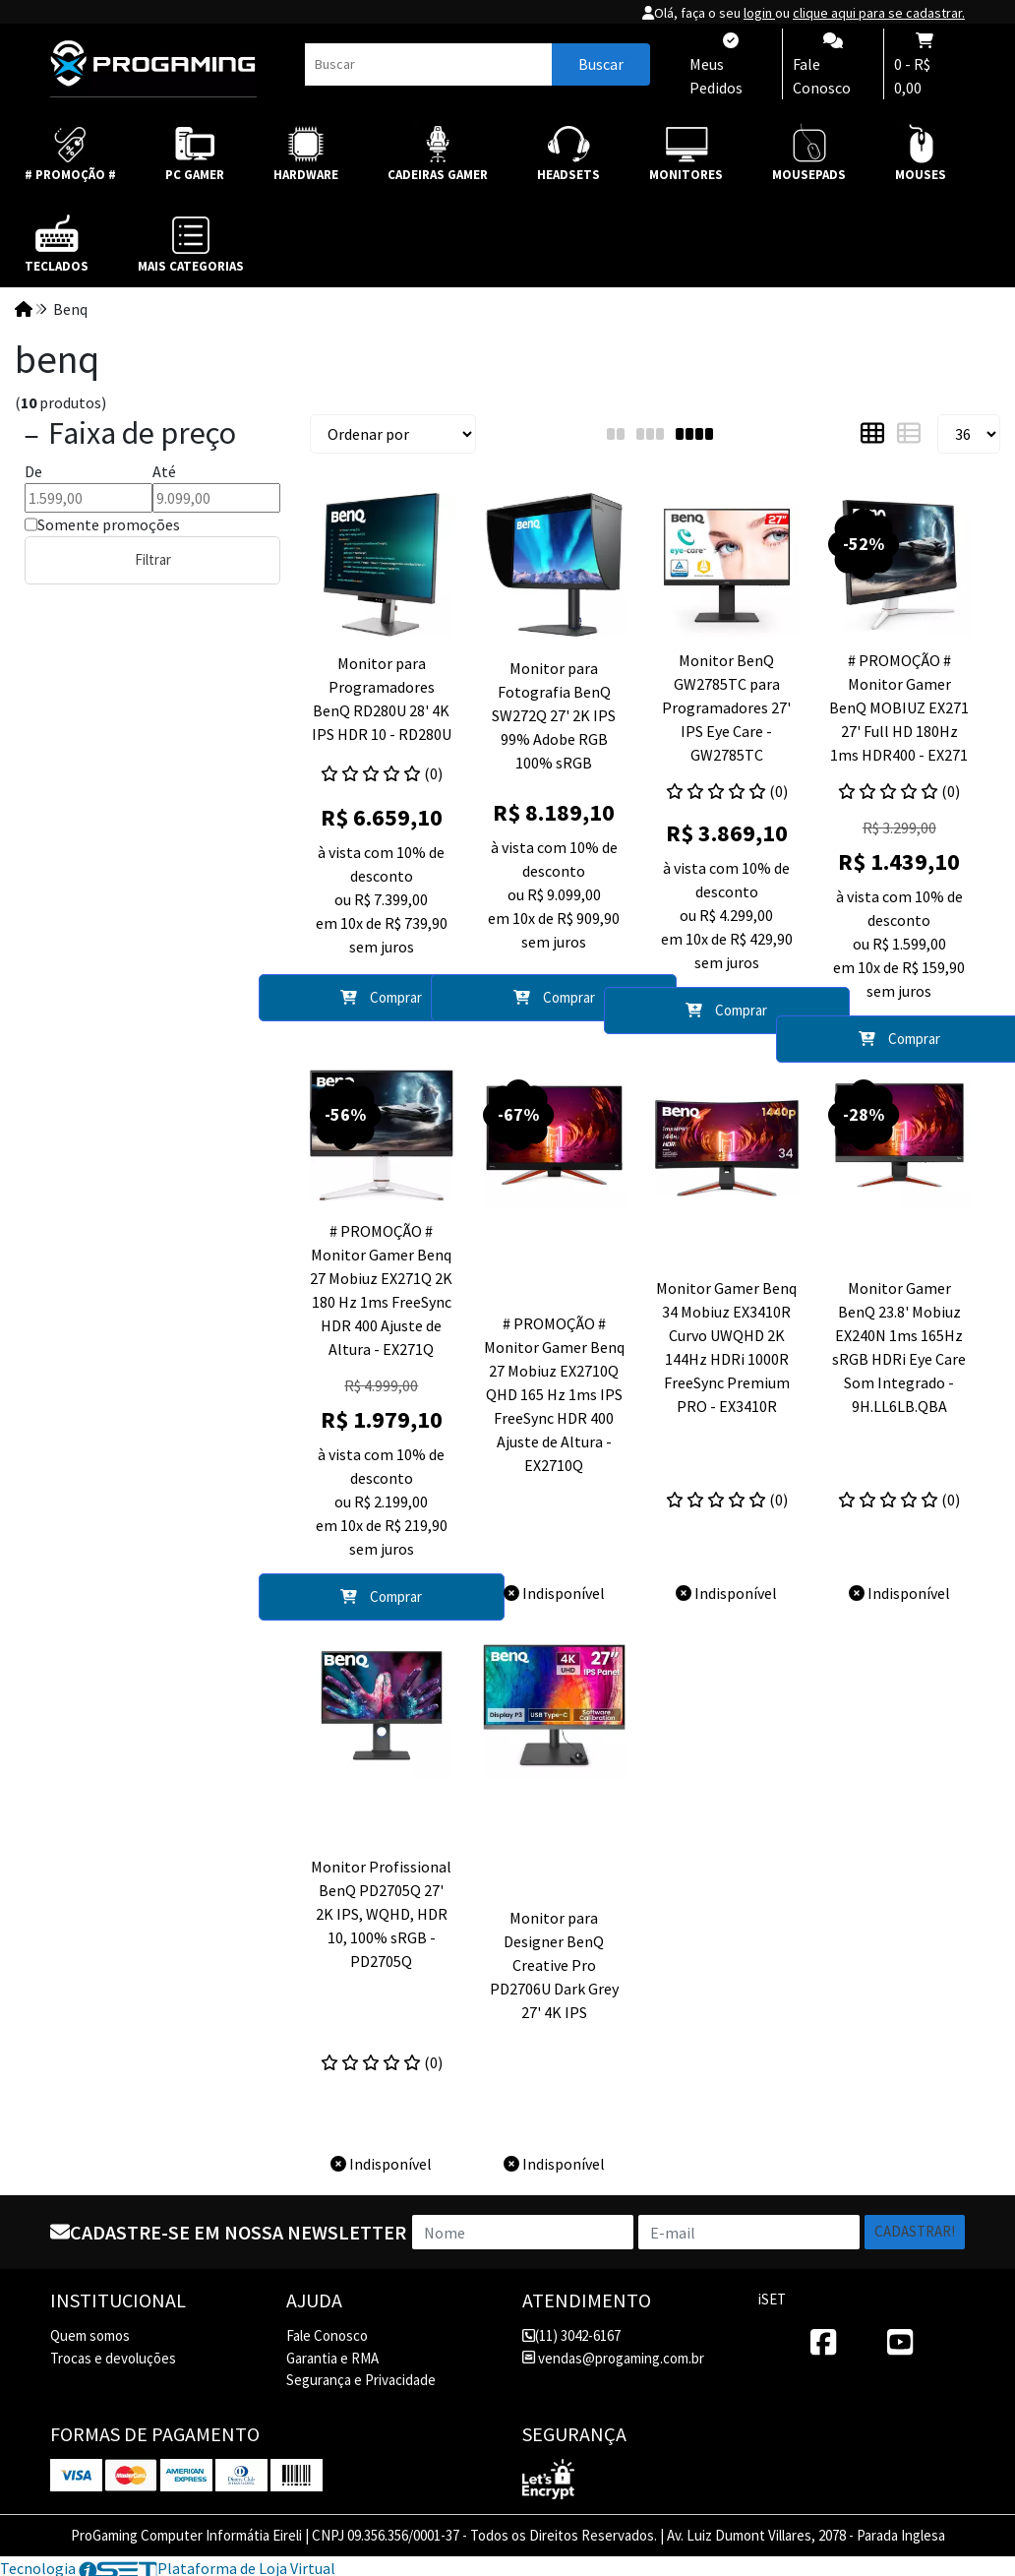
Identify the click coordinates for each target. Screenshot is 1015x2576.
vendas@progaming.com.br (613, 2358)
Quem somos (90, 2335)
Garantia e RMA (332, 2358)
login (759, 13)
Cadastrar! (914, 2231)
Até (164, 471)
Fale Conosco (327, 2335)
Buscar (601, 64)
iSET (772, 2299)
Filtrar (153, 559)
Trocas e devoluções (113, 2358)
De (33, 471)
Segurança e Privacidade (361, 2379)
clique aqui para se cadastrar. (879, 13)
